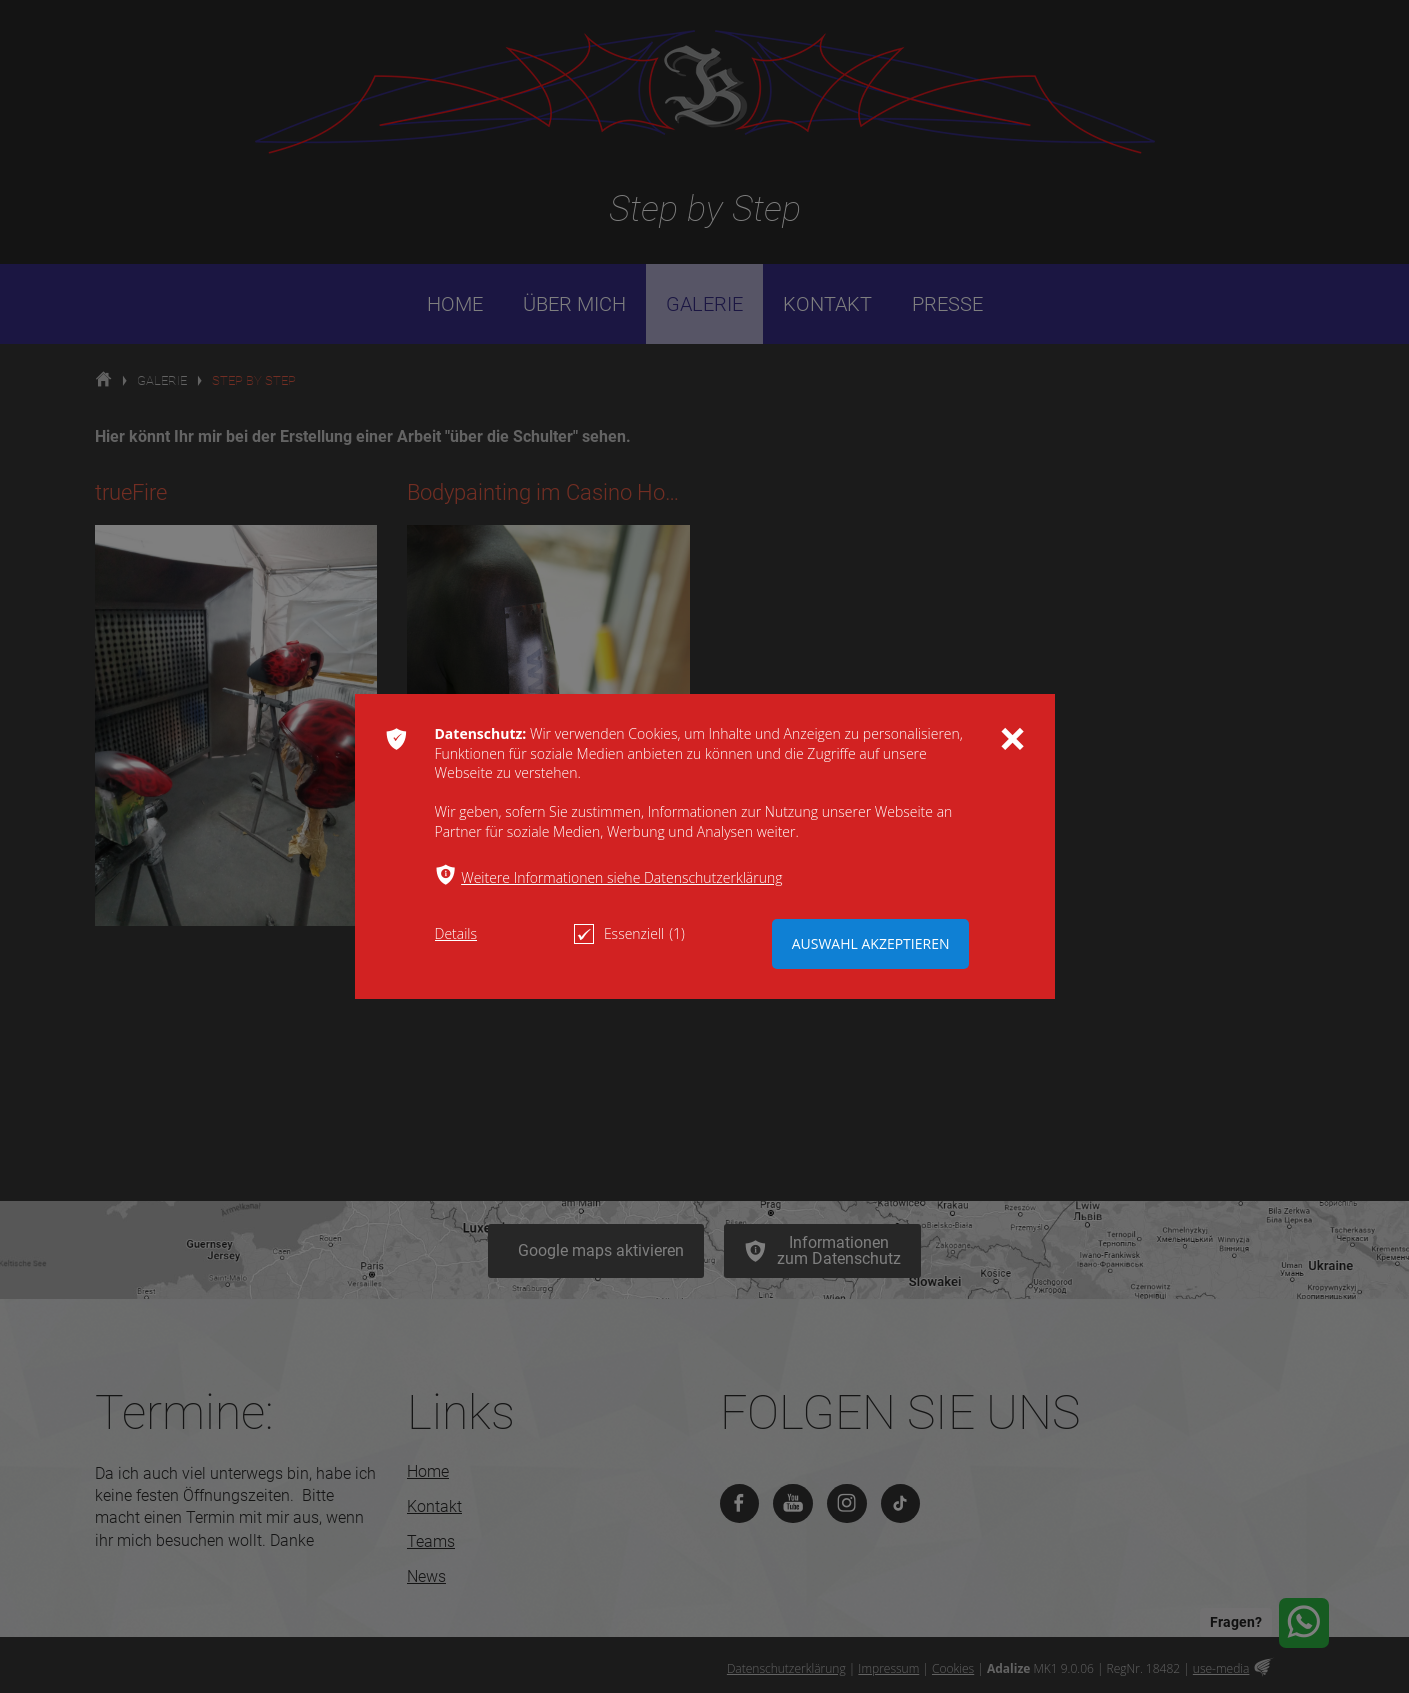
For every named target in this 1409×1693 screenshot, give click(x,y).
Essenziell (629, 934)
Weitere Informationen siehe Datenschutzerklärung (621, 877)
